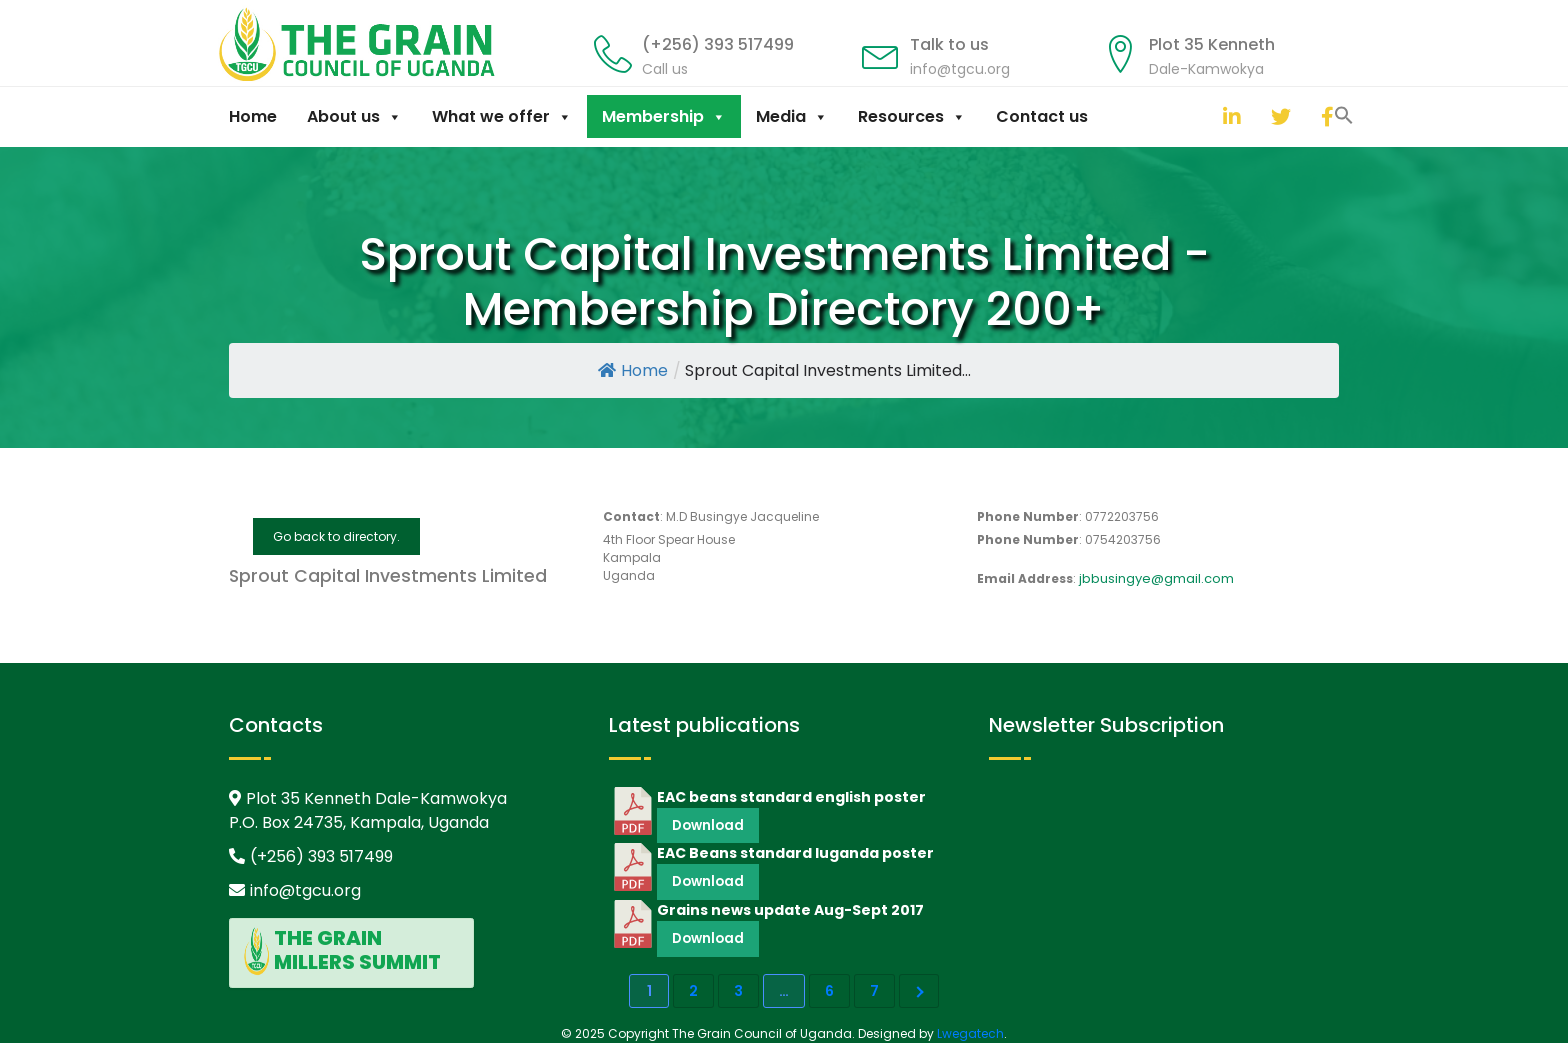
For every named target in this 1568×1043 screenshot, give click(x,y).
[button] (1203, 114)
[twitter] (1276, 116)
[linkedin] (1228, 116)
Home (253, 116)
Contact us (1042, 116)
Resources (912, 116)
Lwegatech (970, 1033)
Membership (664, 116)
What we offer (502, 116)
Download (708, 825)
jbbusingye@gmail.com (1156, 578)
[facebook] (1326, 116)
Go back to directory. (336, 536)
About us (354, 116)
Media (792, 116)
